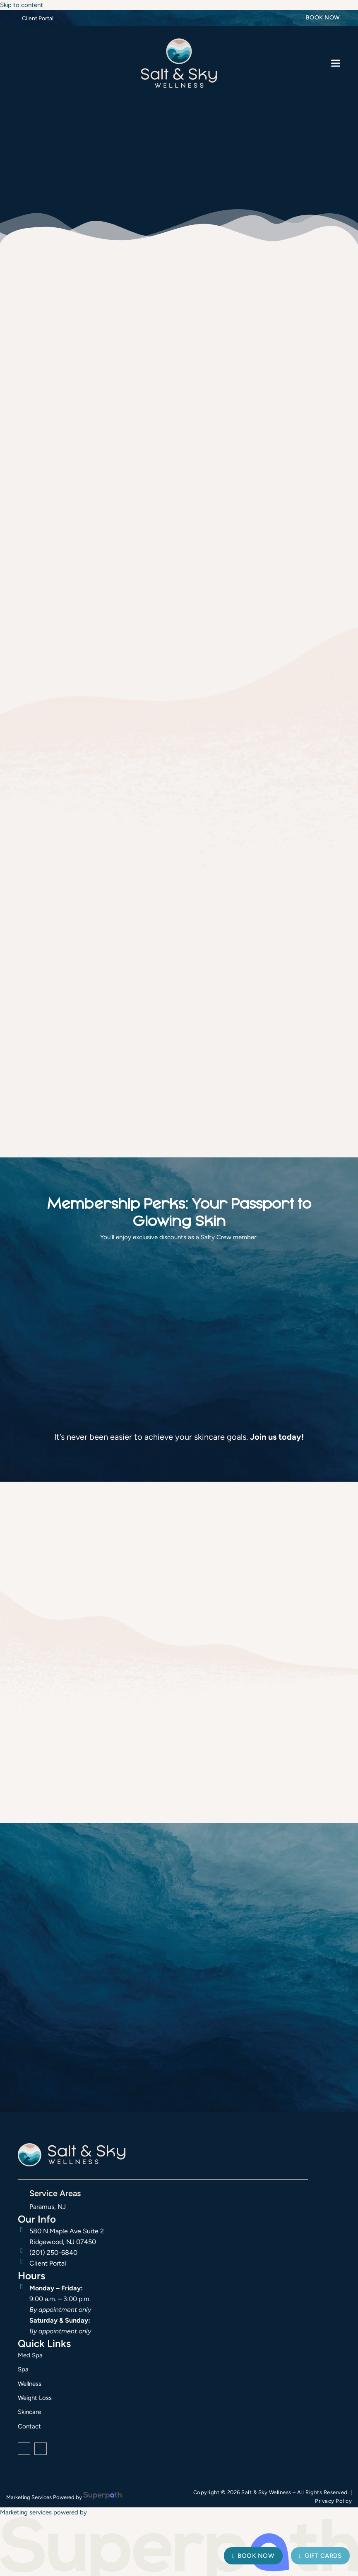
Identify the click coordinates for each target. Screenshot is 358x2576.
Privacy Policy (333, 2501)
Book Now (323, 17)
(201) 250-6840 (53, 2252)
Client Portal (37, 18)
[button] (335, 63)
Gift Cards (320, 2555)
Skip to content (21, 5)
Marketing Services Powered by (44, 2497)
